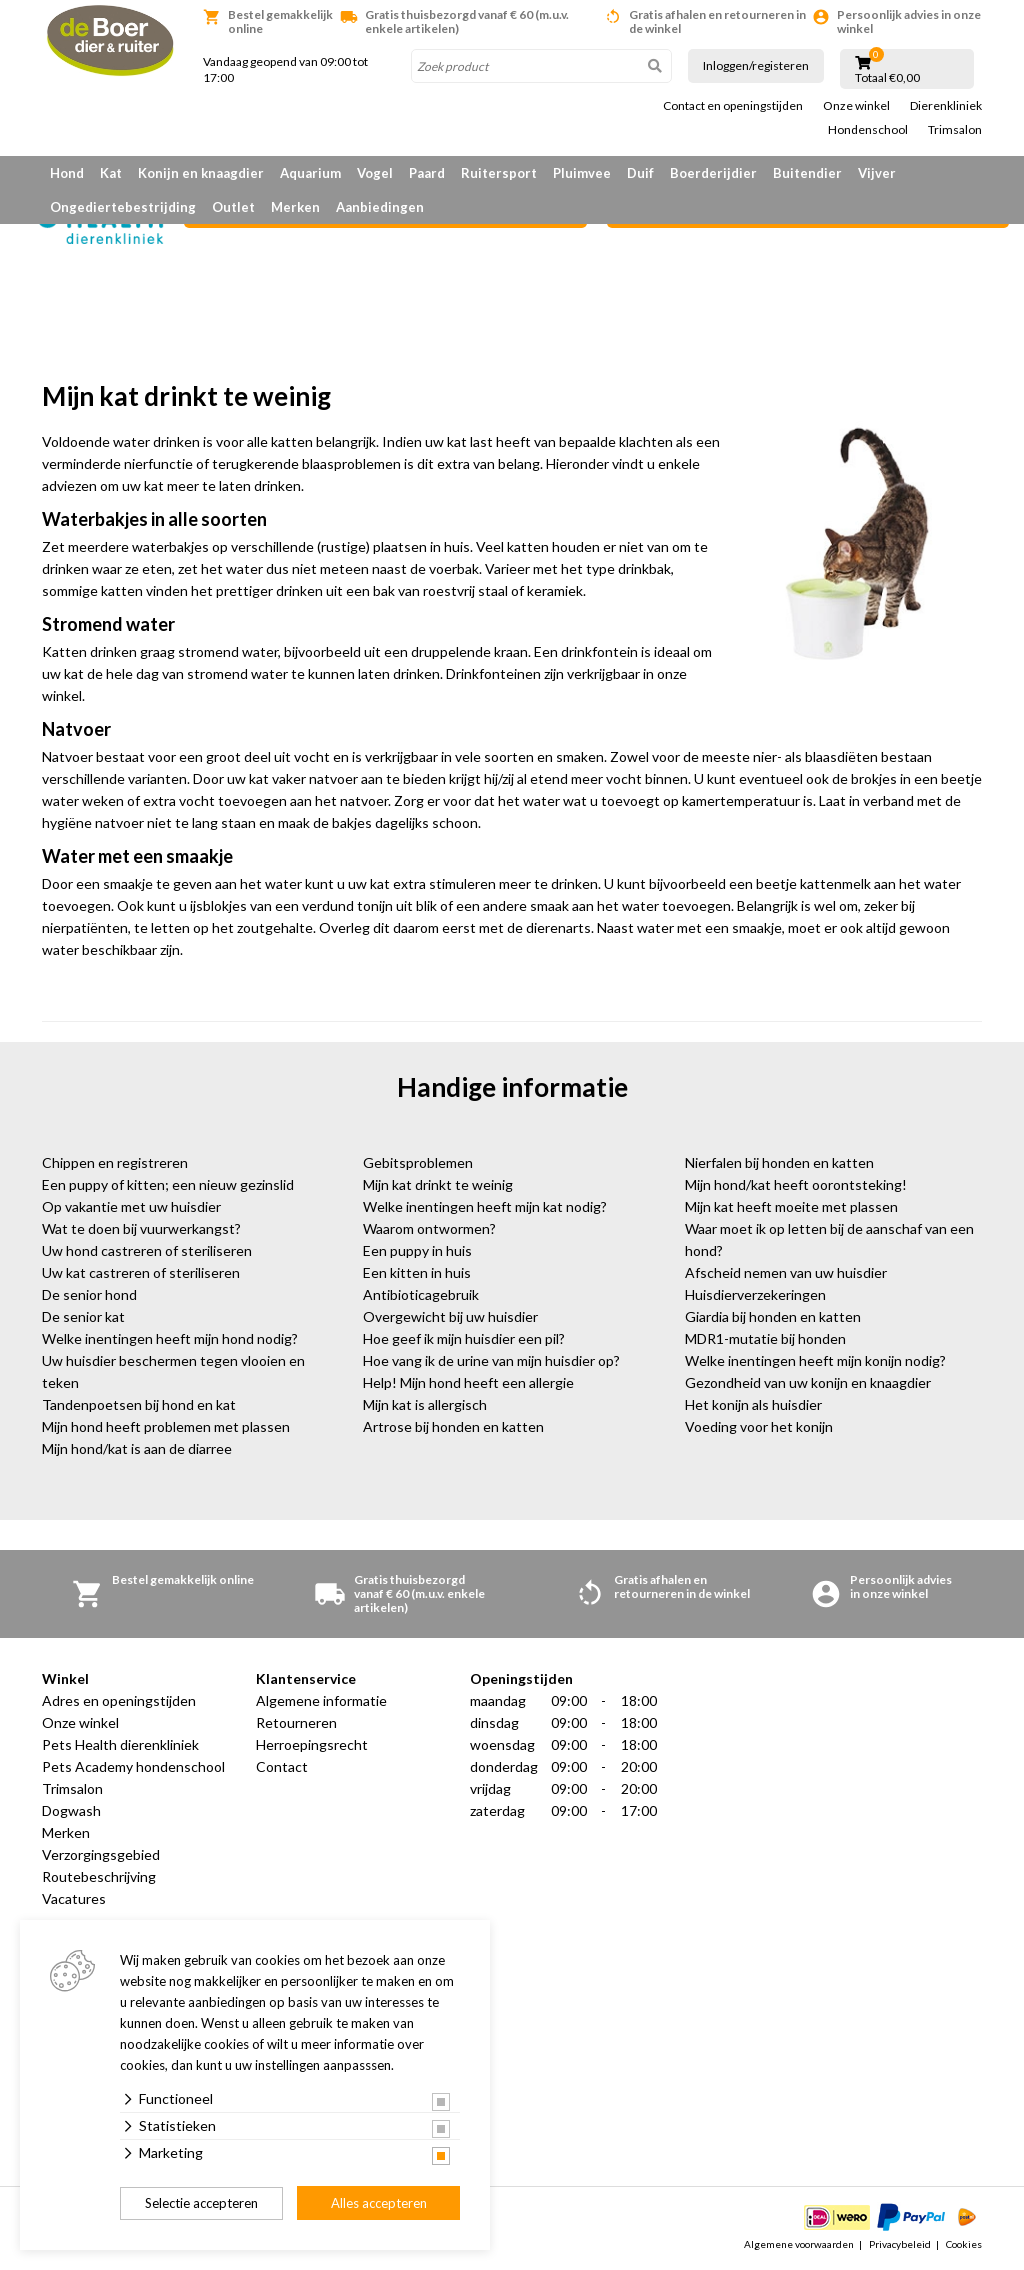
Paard (427, 173)
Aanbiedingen (380, 207)
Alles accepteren (379, 2203)
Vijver (877, 173)
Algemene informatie (321, 1700)
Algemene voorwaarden (799, 2244)
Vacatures (74, 1898)
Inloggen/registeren (756, 65)
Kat (111, 173)
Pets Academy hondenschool (133, 1766)
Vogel (375, 173)
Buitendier (807, 173)
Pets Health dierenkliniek (120, 1744)
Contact (282, 1766)
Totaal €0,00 (887, 78)
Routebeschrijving (99, 1876)
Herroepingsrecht (312, 1744)
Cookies (964, 2244)
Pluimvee (582, 173)
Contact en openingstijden (733, 106)
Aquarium (310, 173)
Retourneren (296, 1722)
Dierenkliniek (946, 106)
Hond (67, 173)
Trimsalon (955, 130)
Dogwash (71, 1810)
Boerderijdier (713, 173)
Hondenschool (868, 130)
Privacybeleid (900, 2244)
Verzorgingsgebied (101, 1854)
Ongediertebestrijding (123, 207)
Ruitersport (499, 173)
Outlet (233, 207)
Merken (295, 207)
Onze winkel (856, 106)
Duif (640, 173)
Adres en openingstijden (119, 1700)
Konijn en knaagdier (201, 173)
